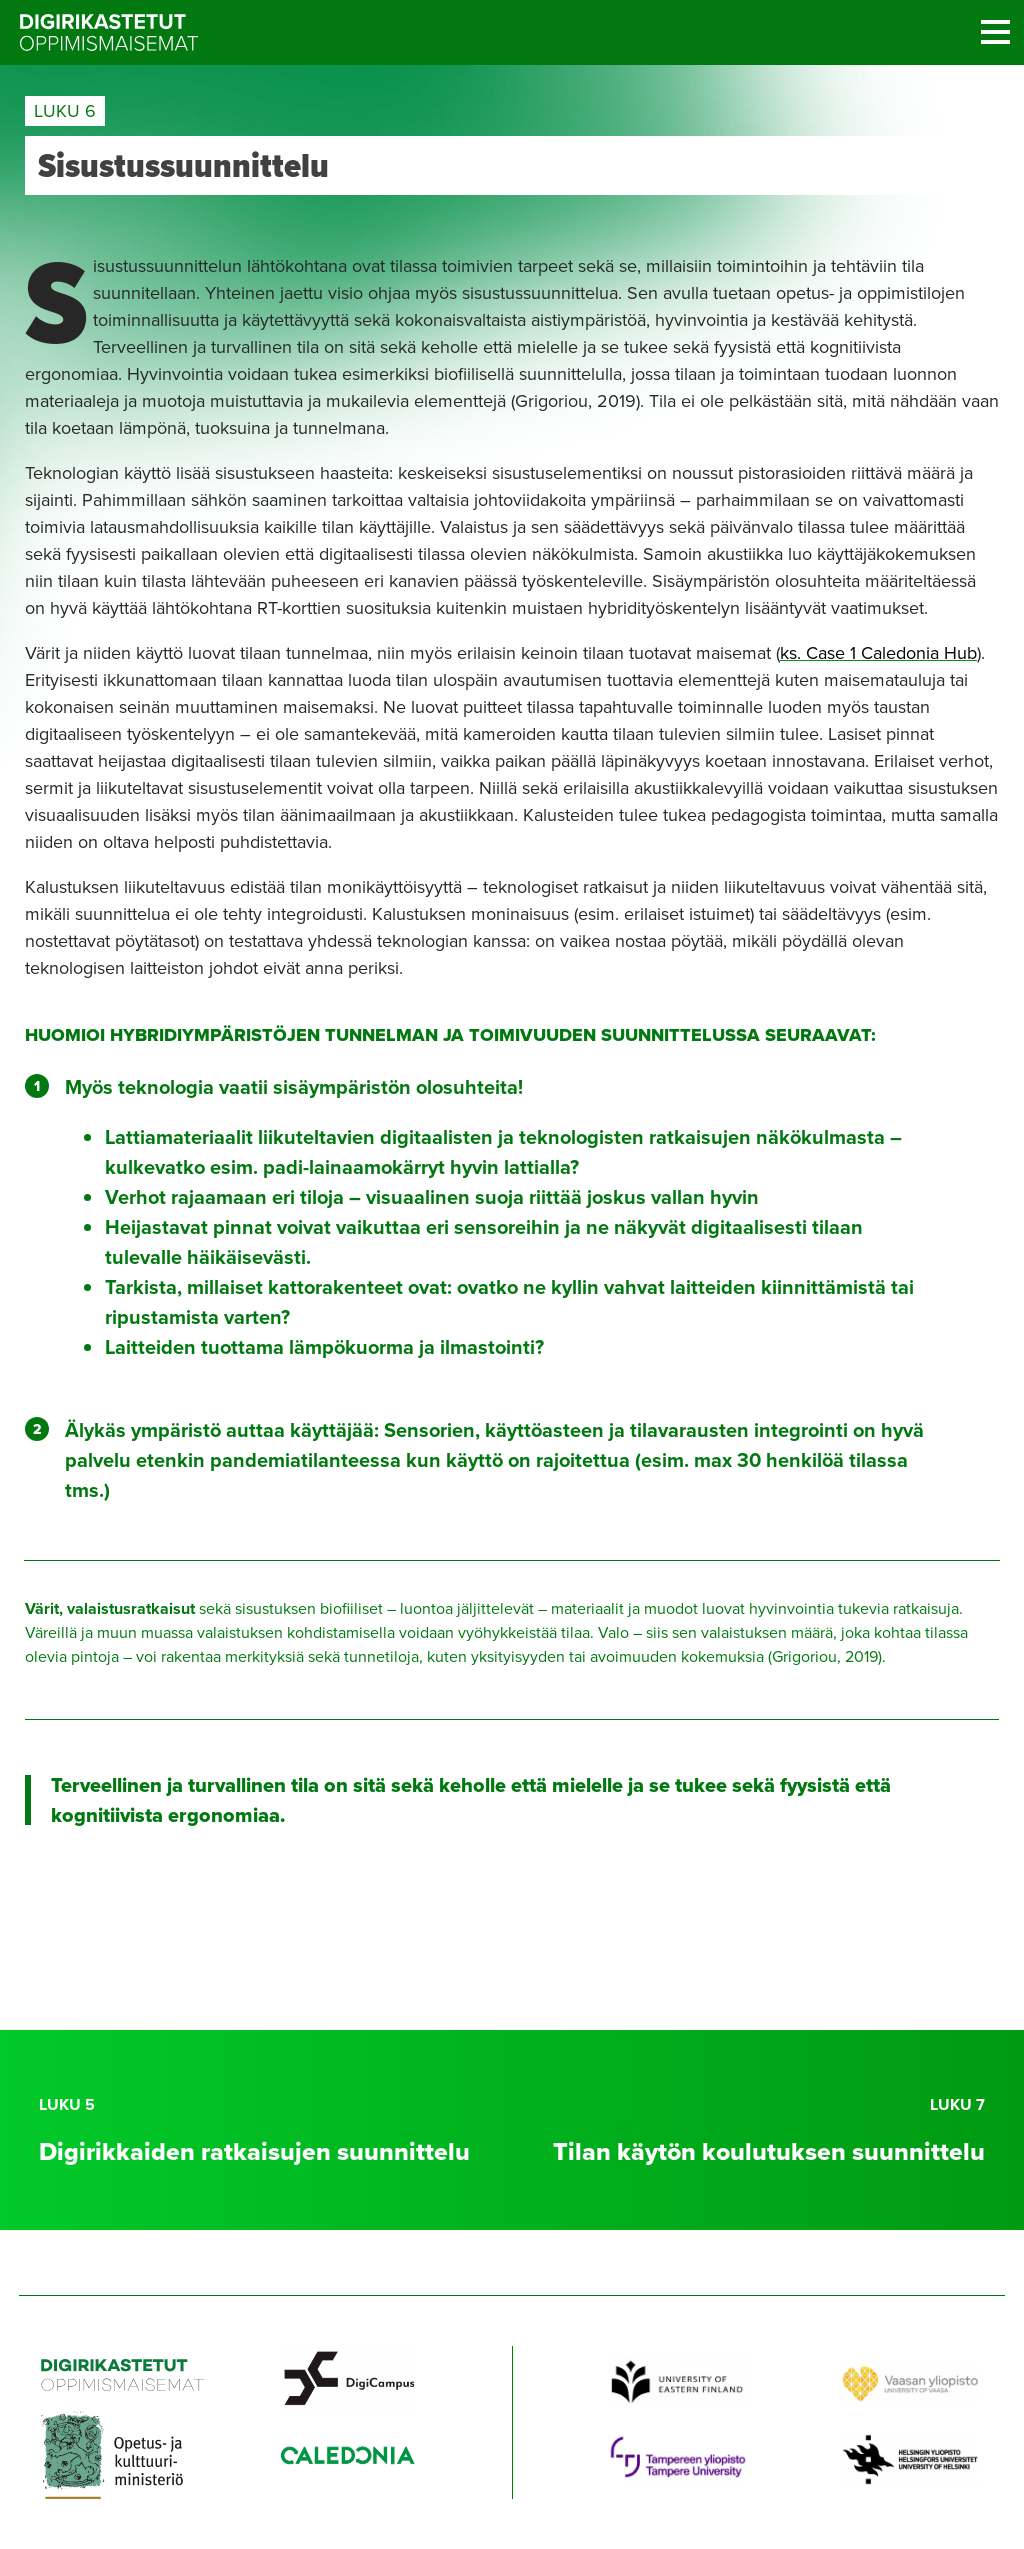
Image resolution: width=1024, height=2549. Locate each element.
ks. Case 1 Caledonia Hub (878, 653)
